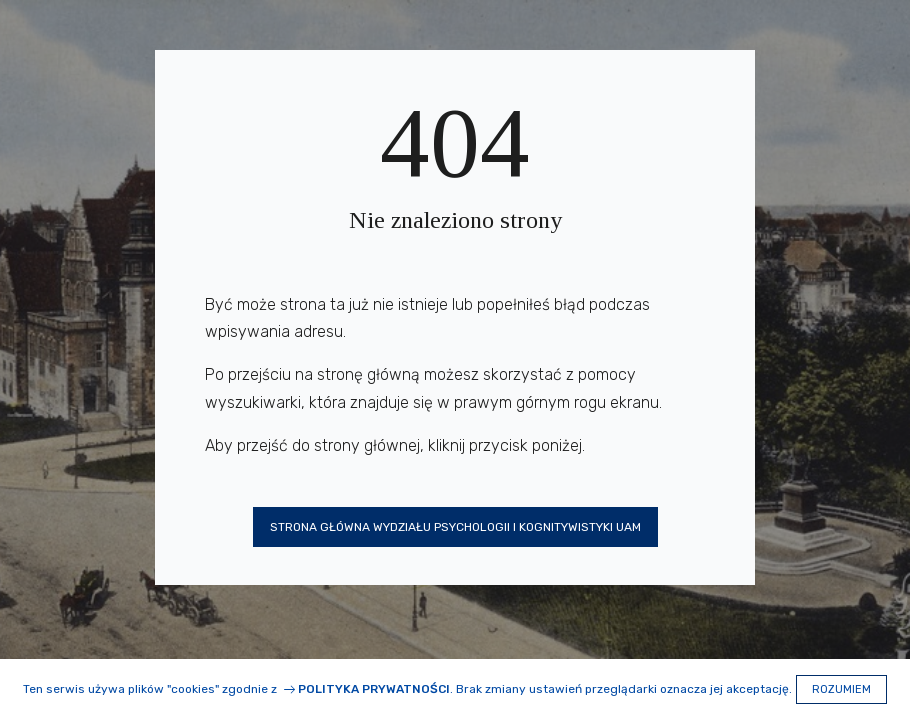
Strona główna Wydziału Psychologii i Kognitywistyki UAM (455, 527)
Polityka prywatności (374, 689)
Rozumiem (841, 689)
